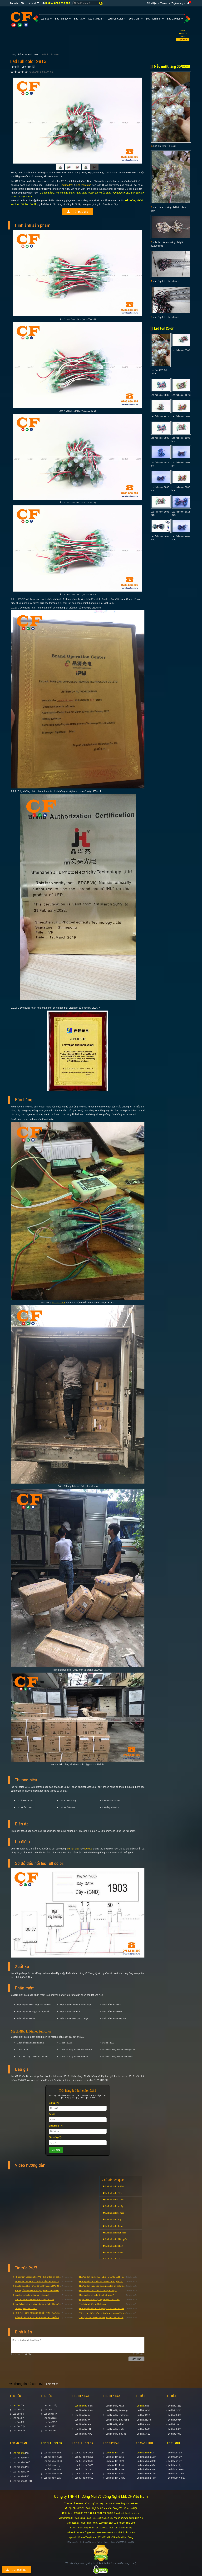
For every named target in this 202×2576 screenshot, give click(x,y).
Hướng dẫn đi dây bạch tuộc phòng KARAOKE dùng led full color (38, 2290)
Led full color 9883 (160, 395)
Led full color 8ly (112, 2219)
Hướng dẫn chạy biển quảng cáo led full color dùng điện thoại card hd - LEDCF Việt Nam (102, 2286)
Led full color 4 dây (113, 2206)
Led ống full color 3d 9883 (166, 317)
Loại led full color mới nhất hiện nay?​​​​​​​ (32, 2295)
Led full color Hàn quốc (115, 2239)
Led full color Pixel (113, 2252)
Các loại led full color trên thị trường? (96, 2295)
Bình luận (26, 66)
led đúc (88, 1848)
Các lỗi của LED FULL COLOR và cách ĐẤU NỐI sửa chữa (38, 2286)
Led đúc (17, 2405)
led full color (58, 1302)
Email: (52, 2114)
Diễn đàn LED (17, 3)
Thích (13, 66)
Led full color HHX (113, 2246)
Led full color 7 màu (113, 2213)
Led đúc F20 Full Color (164, 146)
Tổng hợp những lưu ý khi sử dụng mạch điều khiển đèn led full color (102, 2313)
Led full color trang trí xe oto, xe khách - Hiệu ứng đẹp (38, 2304)
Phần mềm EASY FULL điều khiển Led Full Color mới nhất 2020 (38, 2281)
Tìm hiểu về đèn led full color (92, 2304)
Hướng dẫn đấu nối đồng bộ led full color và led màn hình (102, 2308)
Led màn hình (83, 185)
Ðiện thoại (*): (56, 2126)
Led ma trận (67, 185)
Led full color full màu (114, 2233)
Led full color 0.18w (113, 2186)
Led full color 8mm (113, 2226)
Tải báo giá (77, 211)
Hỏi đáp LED (33, 3)
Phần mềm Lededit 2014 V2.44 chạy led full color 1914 (38, 2277)
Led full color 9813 (160, 416)
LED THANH (173, 2443)
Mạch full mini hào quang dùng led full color (99, 2299)
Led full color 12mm (113, 2199)
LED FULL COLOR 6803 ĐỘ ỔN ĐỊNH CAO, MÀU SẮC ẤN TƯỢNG (38, 2313)
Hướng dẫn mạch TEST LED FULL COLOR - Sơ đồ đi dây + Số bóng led (102, 2277)
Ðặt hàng (56, 2150)
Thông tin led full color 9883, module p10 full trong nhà (102, 2317)
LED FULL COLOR (51, 2443)
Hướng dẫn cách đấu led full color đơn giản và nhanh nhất (102, 2281)
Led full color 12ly (112, 2193)
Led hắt (140, 2405)
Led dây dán (112, 2452)
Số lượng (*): (55, 2137)
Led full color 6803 (181, 416)
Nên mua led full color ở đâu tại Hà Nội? (98, 2290)
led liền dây (73, 1848)
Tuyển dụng (177, 3)
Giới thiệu (152, 3)
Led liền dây (81, 2405)
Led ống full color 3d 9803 (166, 281)
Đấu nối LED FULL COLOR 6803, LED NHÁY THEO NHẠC (38, 2317)
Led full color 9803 (160, 438)
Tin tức (164, 3)
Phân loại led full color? (26, 2308)
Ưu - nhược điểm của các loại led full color (34, 2299)
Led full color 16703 (181, 395)
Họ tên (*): (54, 2103)
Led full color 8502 (181, 350)
